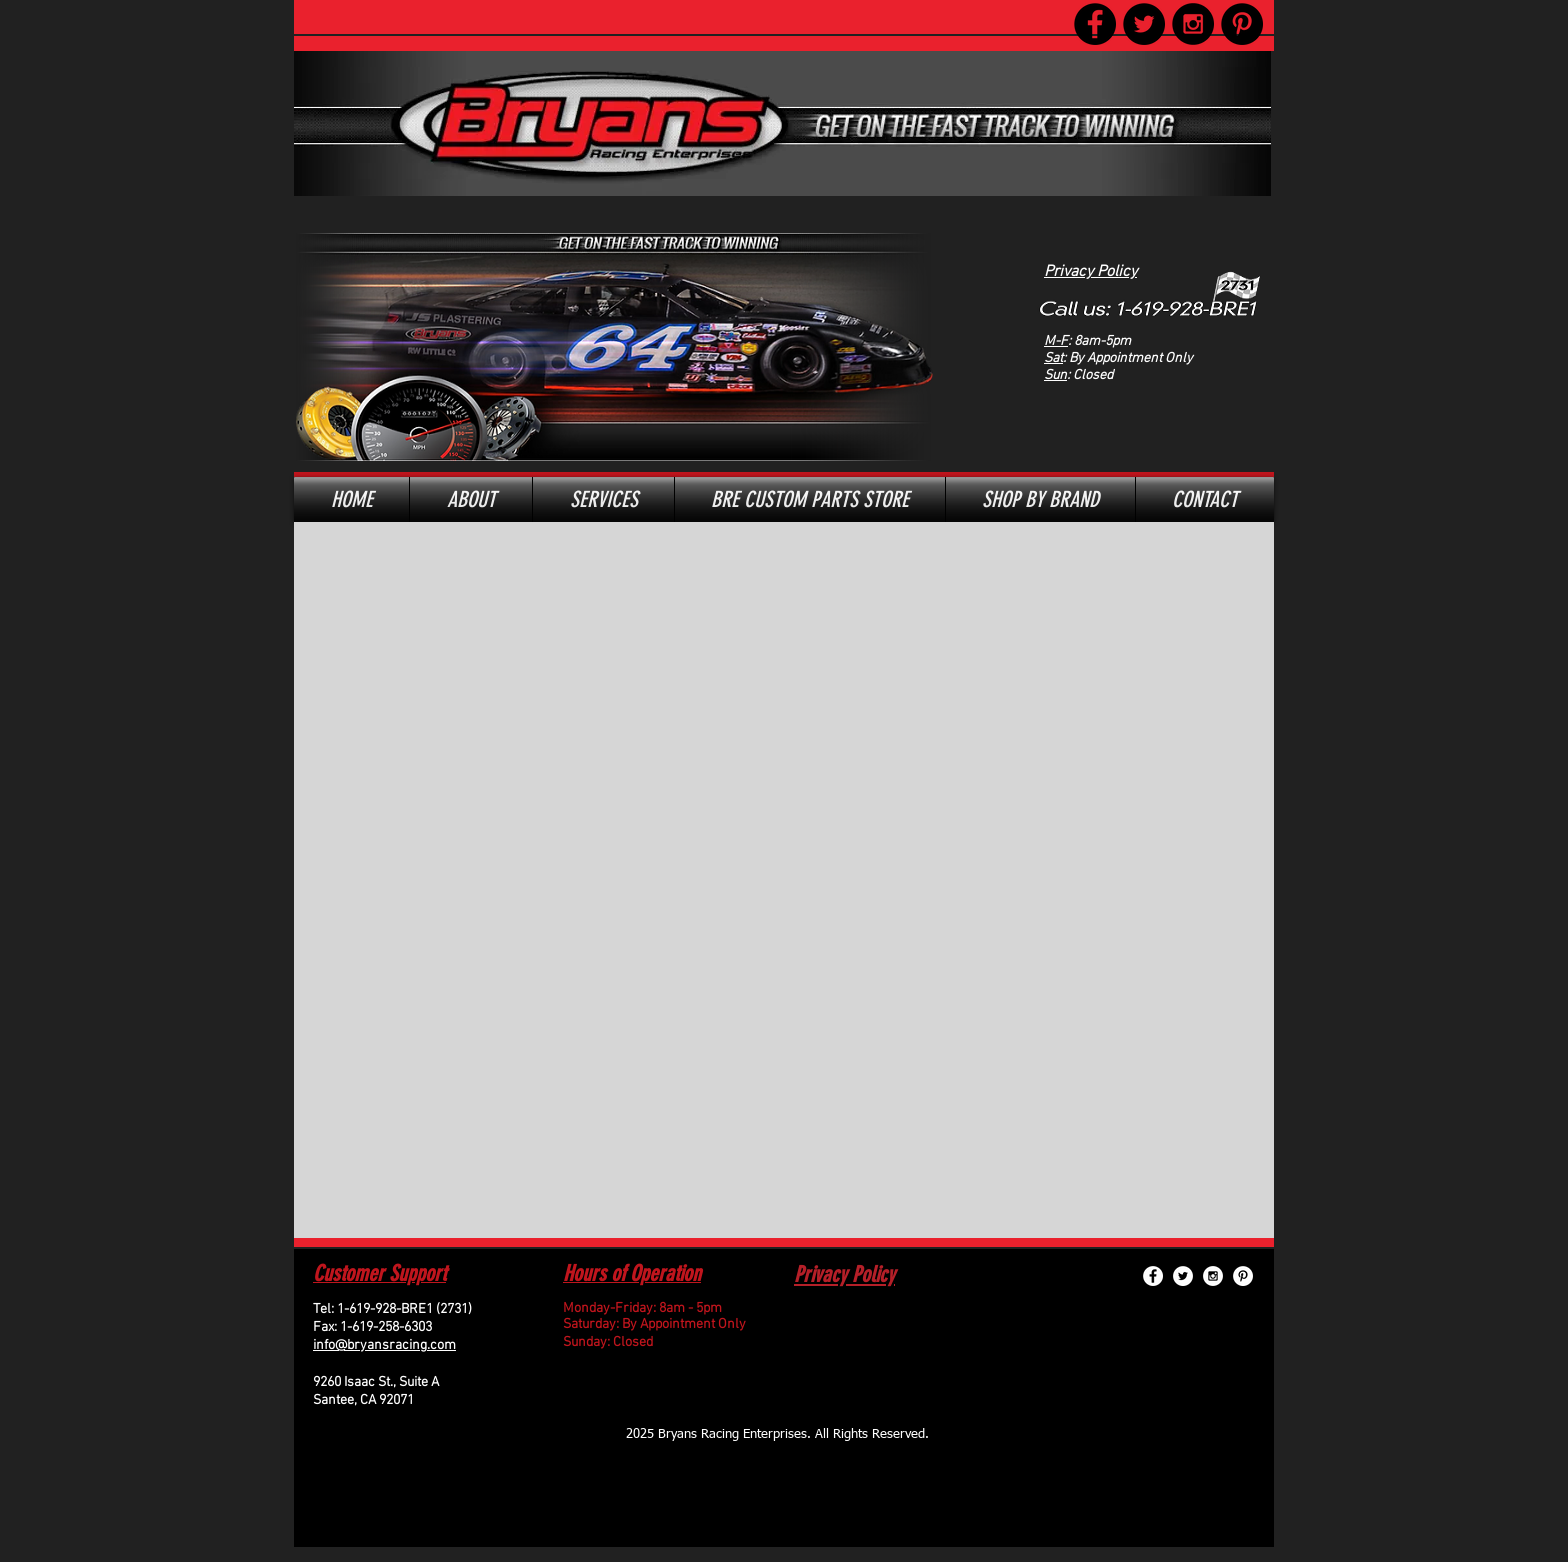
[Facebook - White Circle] (1153, 1276)
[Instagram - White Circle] (1213, 1276)
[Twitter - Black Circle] (1144, 24)
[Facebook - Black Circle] (1095, 24)
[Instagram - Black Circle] (1193, 24)
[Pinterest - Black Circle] (1242, 24)
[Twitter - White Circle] (1183, 1276)
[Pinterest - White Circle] (1243, 1276)
